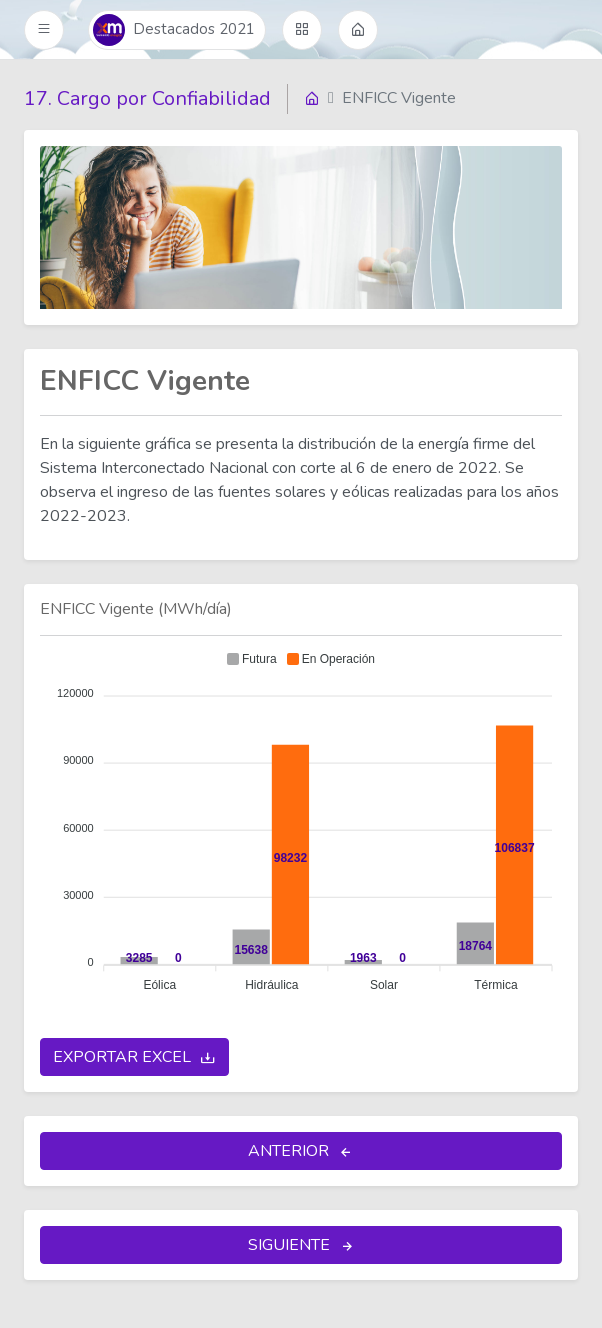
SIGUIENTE (301, 1246)
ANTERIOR (301, 1152)
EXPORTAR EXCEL (134, 1058)
